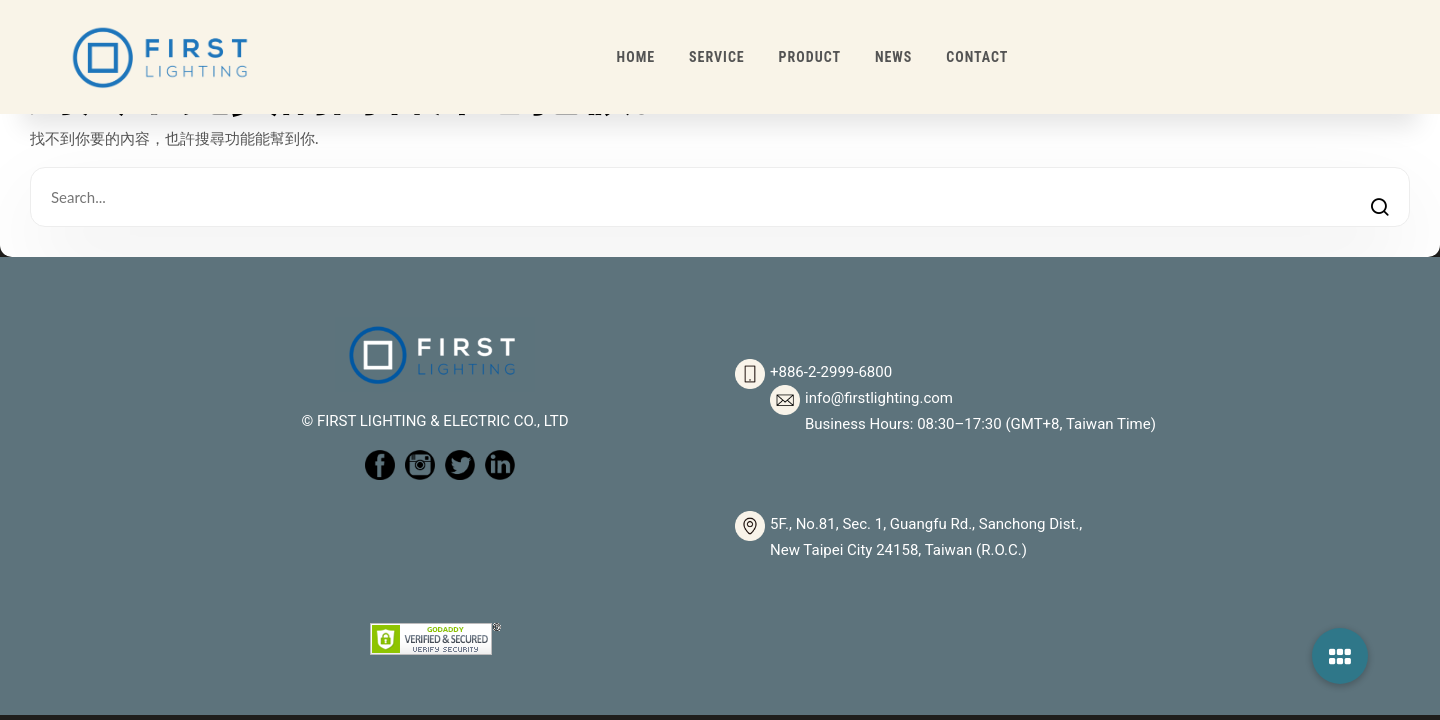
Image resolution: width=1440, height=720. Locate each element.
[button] (1340, 656)
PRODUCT (810, 57)
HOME (636, 57)
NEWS (894, 57)
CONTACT (977, 57)
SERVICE (717, 57)
